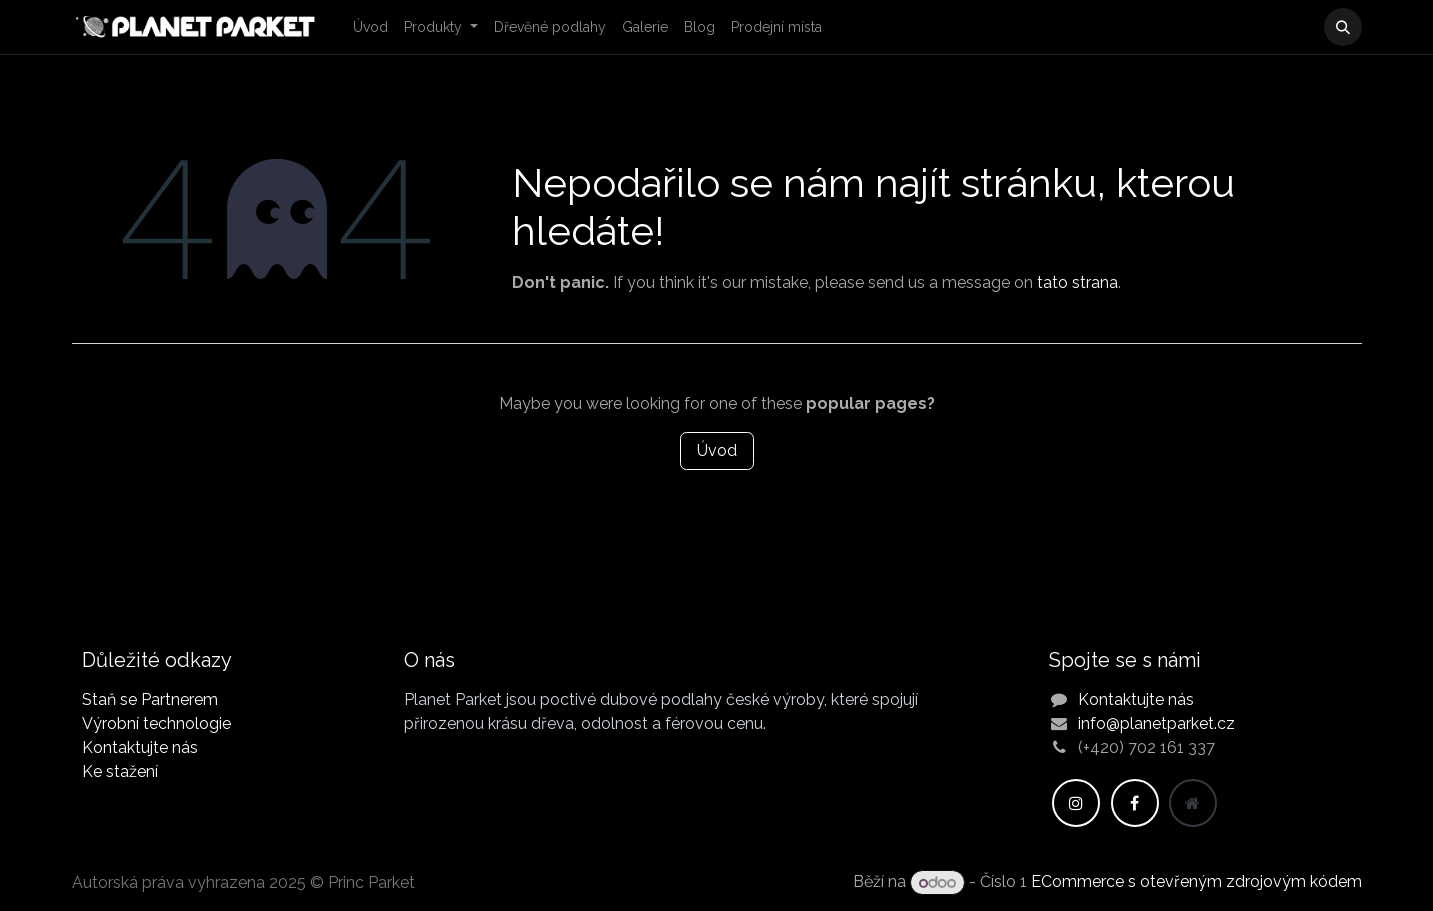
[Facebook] (1135, 803)
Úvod (717, 450)
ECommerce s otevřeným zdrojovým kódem (1196, 882)
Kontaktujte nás (140, 747)
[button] (1343, 27)
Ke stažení (120, 771)
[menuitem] (370, 27)
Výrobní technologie (156, 723)
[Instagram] (1076, 803)
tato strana (1077, 282)
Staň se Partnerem (150, 699)
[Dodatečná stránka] (1193, 803)
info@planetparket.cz (1156, 723)
